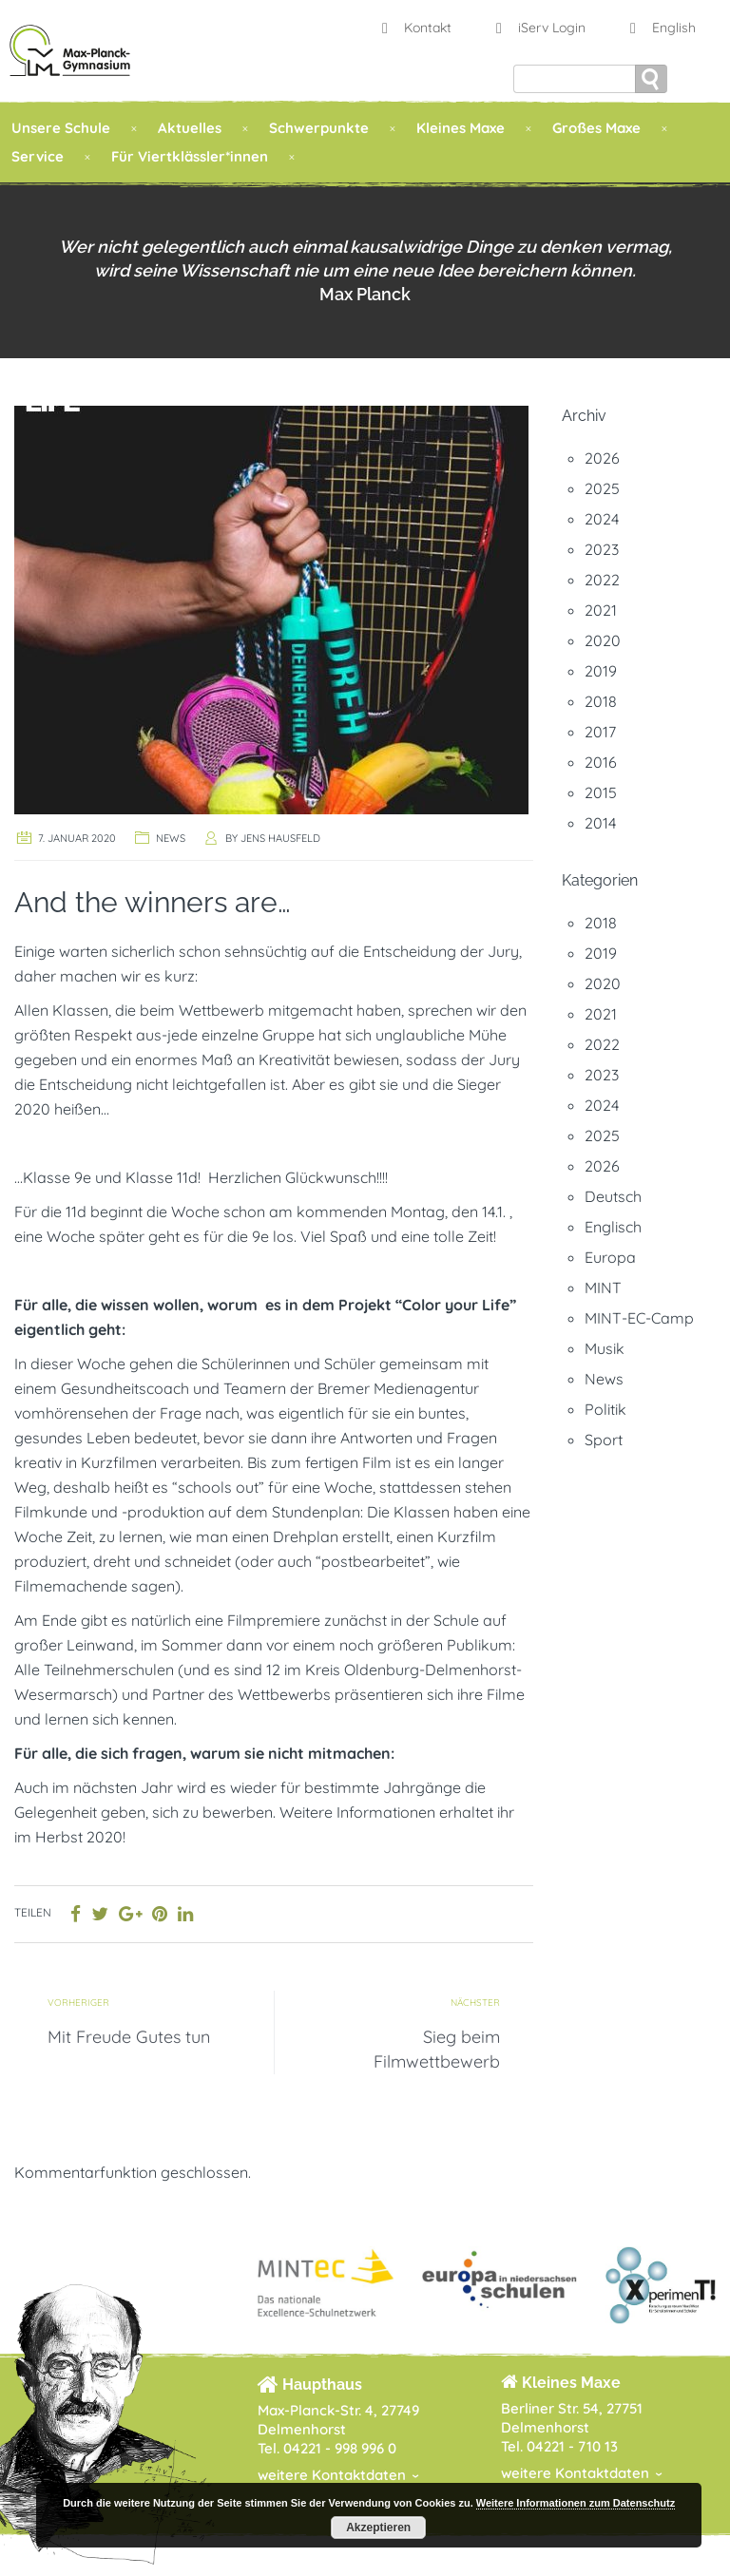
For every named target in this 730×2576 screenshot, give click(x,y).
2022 (602, 579)
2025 (602, 488)
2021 (601, 610)
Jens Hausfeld (280, 838)
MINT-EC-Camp (639, 1317)
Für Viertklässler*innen (189, 156)
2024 (602, 518)
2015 (601, 792)
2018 (601, 701)
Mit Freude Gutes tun (129, 2037)
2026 (602, 457)
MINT (603, 1287)
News (170, 838)
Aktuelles (189, 128)
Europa (610, 1257)
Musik (604, 1348)
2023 (602, 549)
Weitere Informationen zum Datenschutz (575, 2503)
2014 (600, 822)
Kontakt (414, 27)
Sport (604, 1439)
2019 (601, 670)
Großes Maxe (596, 128)
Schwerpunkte (319, 128)
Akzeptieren (378, 2527)
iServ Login (538, 27)
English (660, 27)
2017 (600, 731)
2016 (601, 762)
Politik (605, 1409)
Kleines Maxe (460, 128)
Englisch (613, 1226)
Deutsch (613, 1196)
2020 (603, 640)
